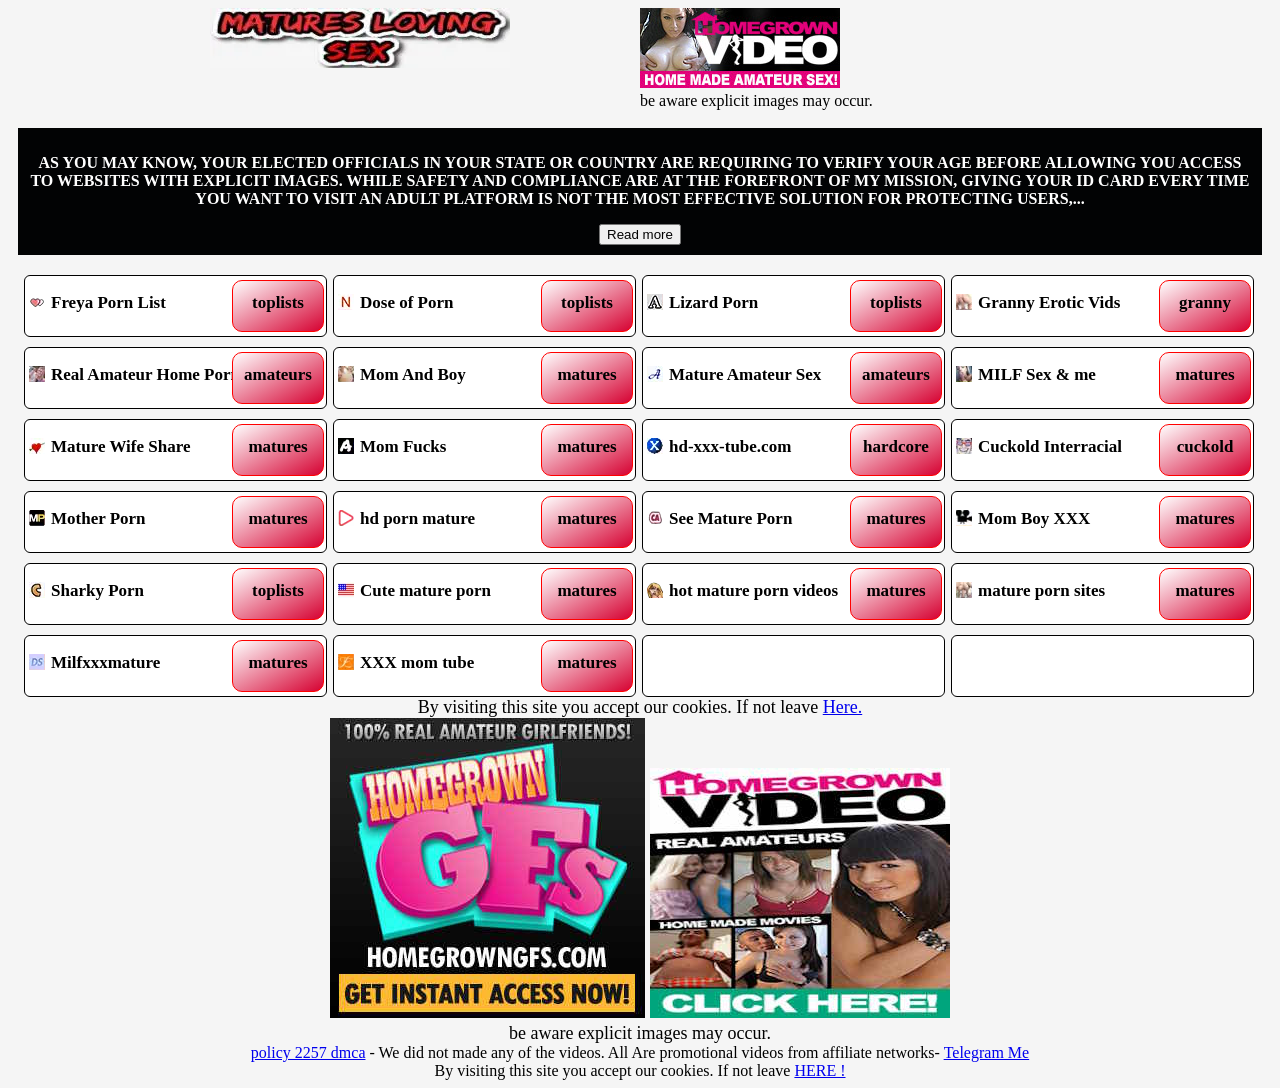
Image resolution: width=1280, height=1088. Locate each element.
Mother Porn (137, 522)
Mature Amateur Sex (755, 378)
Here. (842, 707)
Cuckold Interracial (1064, 450)
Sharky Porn (137, 594)
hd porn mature (446, 522)
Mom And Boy (446, 378)
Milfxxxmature (137, 666)
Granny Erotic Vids (1064, 306)
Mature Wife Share (137, 450)
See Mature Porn (755, 522)
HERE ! (819, 1070)
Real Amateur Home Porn (137, 378)
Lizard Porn (755, 306)
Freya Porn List (137, 306)
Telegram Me (987, 1052)
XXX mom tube (446, 666)
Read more (640, 234)
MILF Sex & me (1064, 378)
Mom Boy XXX (1064, 522)
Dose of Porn (446, 306)
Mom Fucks (446, 450)
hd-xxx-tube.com (755, 450)
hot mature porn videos (755, 594)
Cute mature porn (446, 594)
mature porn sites (1064, 594)
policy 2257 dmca (308, 1052)
